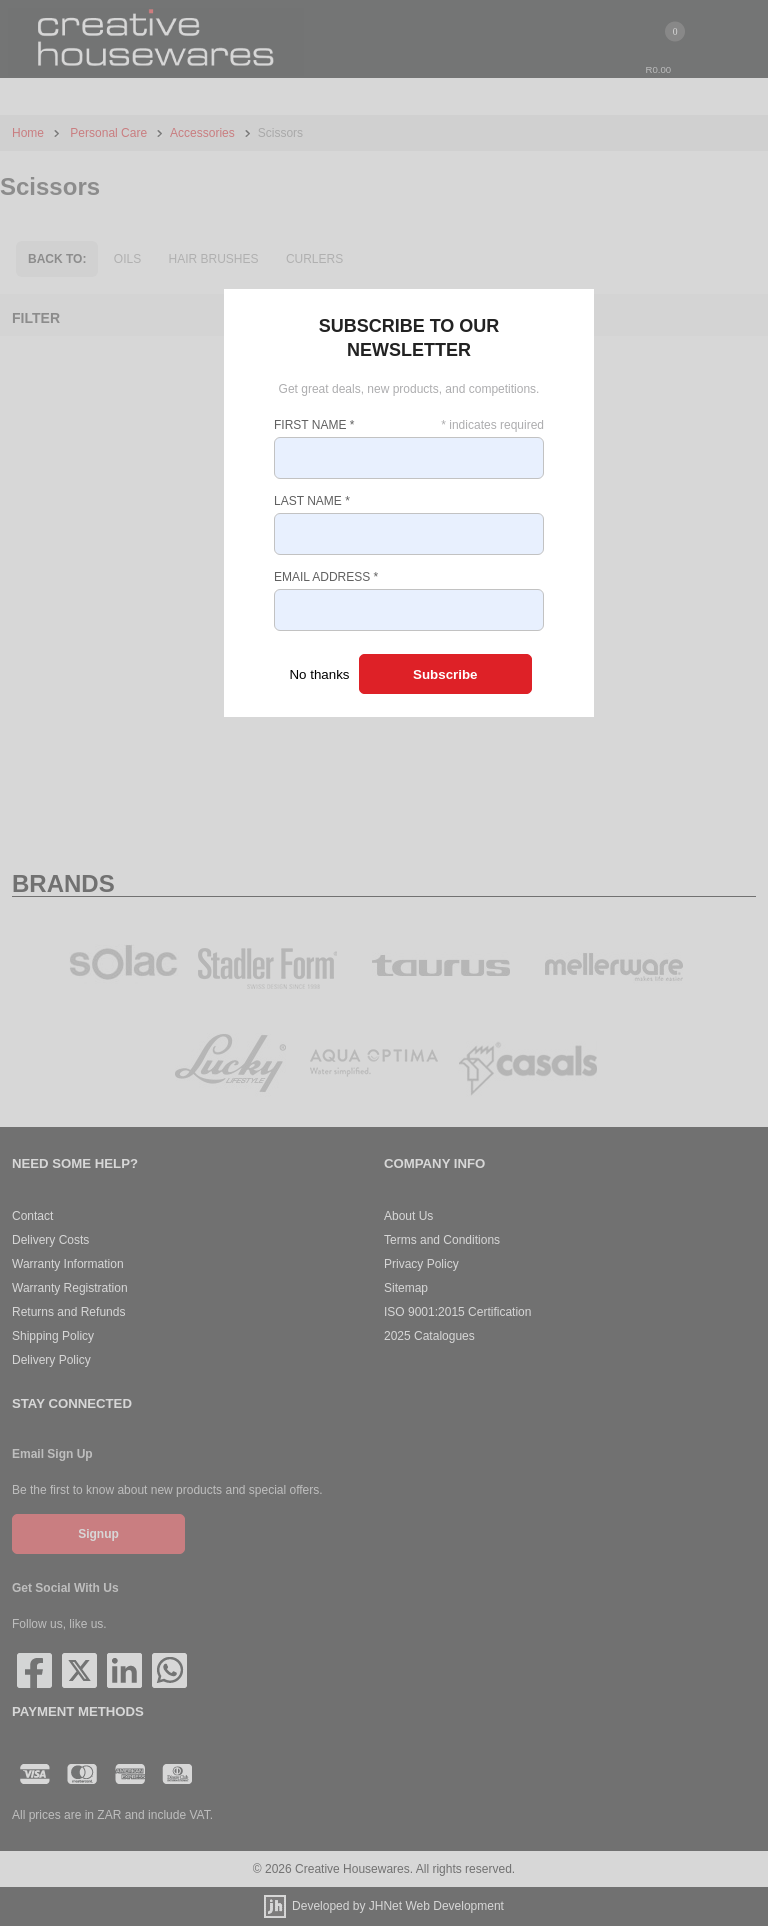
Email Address (326, 577)
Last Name (312, 501)
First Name (314, 425)
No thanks (319, 674)
